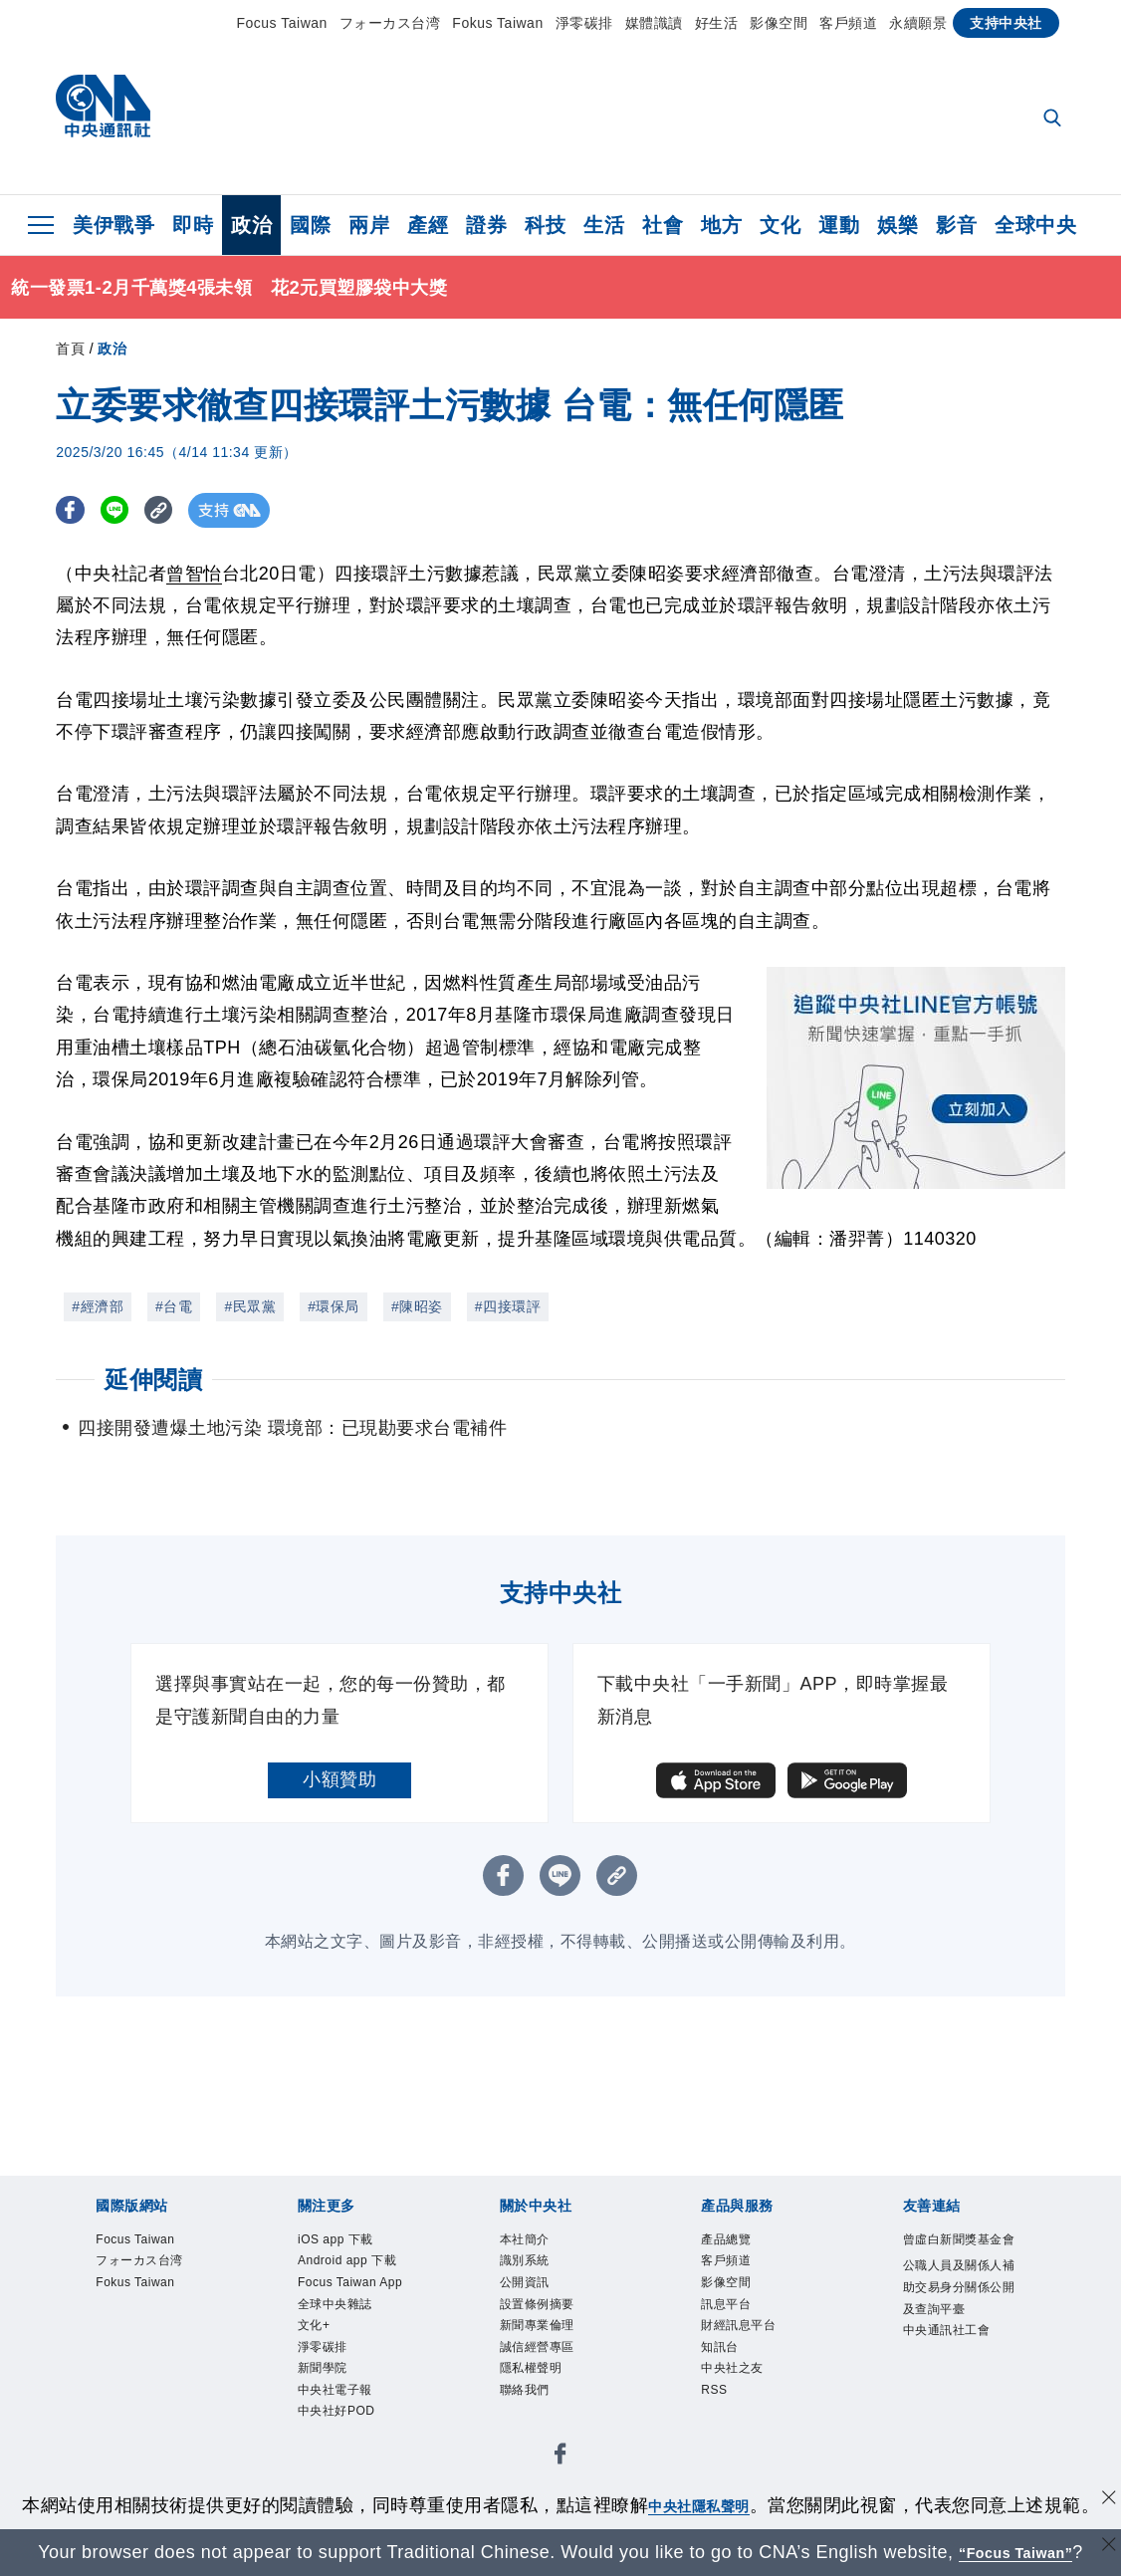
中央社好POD (336, 2411)
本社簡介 (525, 2239)
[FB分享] (73, 510)
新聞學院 (322, 2368)
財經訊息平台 (738, 2325)
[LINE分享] (124, 510)
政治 (251, 225)
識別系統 (525, 2260)
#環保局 (333, 1306)
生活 (603, 225)
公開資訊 (525, 2282)
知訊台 (720, 2347)
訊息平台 (726, 2304)
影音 (956, 225)
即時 (192, 225)
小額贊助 (339, 1779)
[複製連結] (174, 510)
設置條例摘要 (537, 2304)
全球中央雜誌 (335, 2304)
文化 (780, 225)
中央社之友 (732, 2368)
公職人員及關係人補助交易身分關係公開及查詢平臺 (959, 2286)
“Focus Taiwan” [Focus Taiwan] (1016, 2552)
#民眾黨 (250, 1306)
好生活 (717, 23)
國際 (310, 225)
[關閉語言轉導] (1104, 2549)
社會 (662, 225)
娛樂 (897, 225)
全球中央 (1035, 225)
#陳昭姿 (417, 1306)
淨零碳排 (584, 23)
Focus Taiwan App (350, 2282)
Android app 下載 (347, 2260)
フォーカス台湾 (390, 23)
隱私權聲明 (531, 2368)
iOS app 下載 (335, 2239)
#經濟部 (97, 1306)
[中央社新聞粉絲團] (560, 2457)
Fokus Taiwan (497, 23)
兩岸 (368, 225)
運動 (838, 225)
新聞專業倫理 (537, 2325)
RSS (714, 2390)
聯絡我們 (525, 2390)
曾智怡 (194, 574)
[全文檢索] (1054, 119)
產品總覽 (726, 2239)
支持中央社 (1006, 23)
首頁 (70, 348)
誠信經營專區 (537, 2347)
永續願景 (918, 23)
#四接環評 (508, 1306)
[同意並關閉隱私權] (1104, 2502)
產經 (427, 225)
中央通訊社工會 (947, 2330)
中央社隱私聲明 (699, 2505)
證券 (486, 225)
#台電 (173, 1306)
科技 (545, 225)
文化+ (314, 2325)
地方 (721, 225)
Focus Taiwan (282, 23)
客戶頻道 (848, 23)
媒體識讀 (654, 23)
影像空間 (778, 23)
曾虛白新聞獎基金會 (959, 2239)
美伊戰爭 (113, 225)
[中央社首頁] (103, 111)
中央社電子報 (335, 2390)
